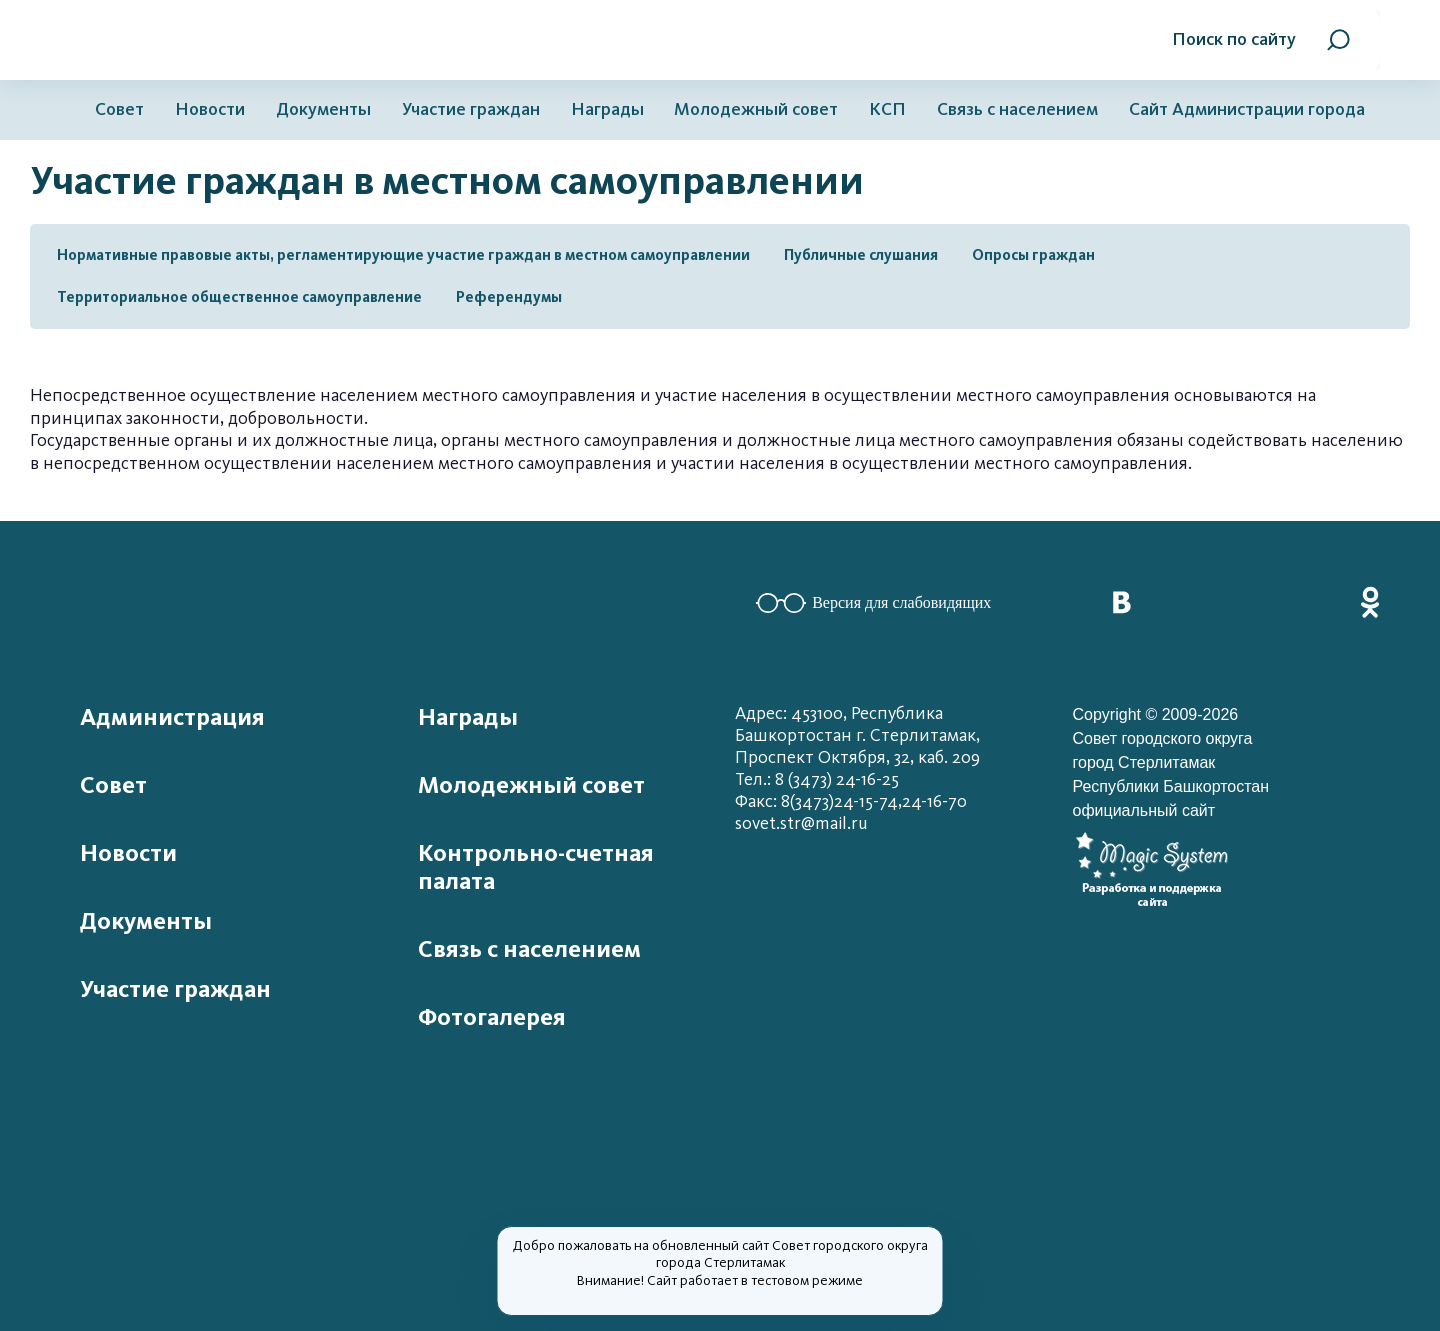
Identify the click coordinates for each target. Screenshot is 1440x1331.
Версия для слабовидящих (873, 603)
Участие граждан (471, 109)
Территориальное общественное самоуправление (239, 297)
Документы (323, 109)
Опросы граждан (1033, 255)
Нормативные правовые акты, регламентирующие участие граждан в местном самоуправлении (403, 255)
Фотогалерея (492, 1017)
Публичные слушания (861, 255)
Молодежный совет (756, 109)
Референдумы (509, 297)
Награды (607, 109)
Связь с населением (1017, 109)
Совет (119, 109)
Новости (210, 109)
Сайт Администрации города (1247, 109)
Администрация (172, 717)
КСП (887, 109)
